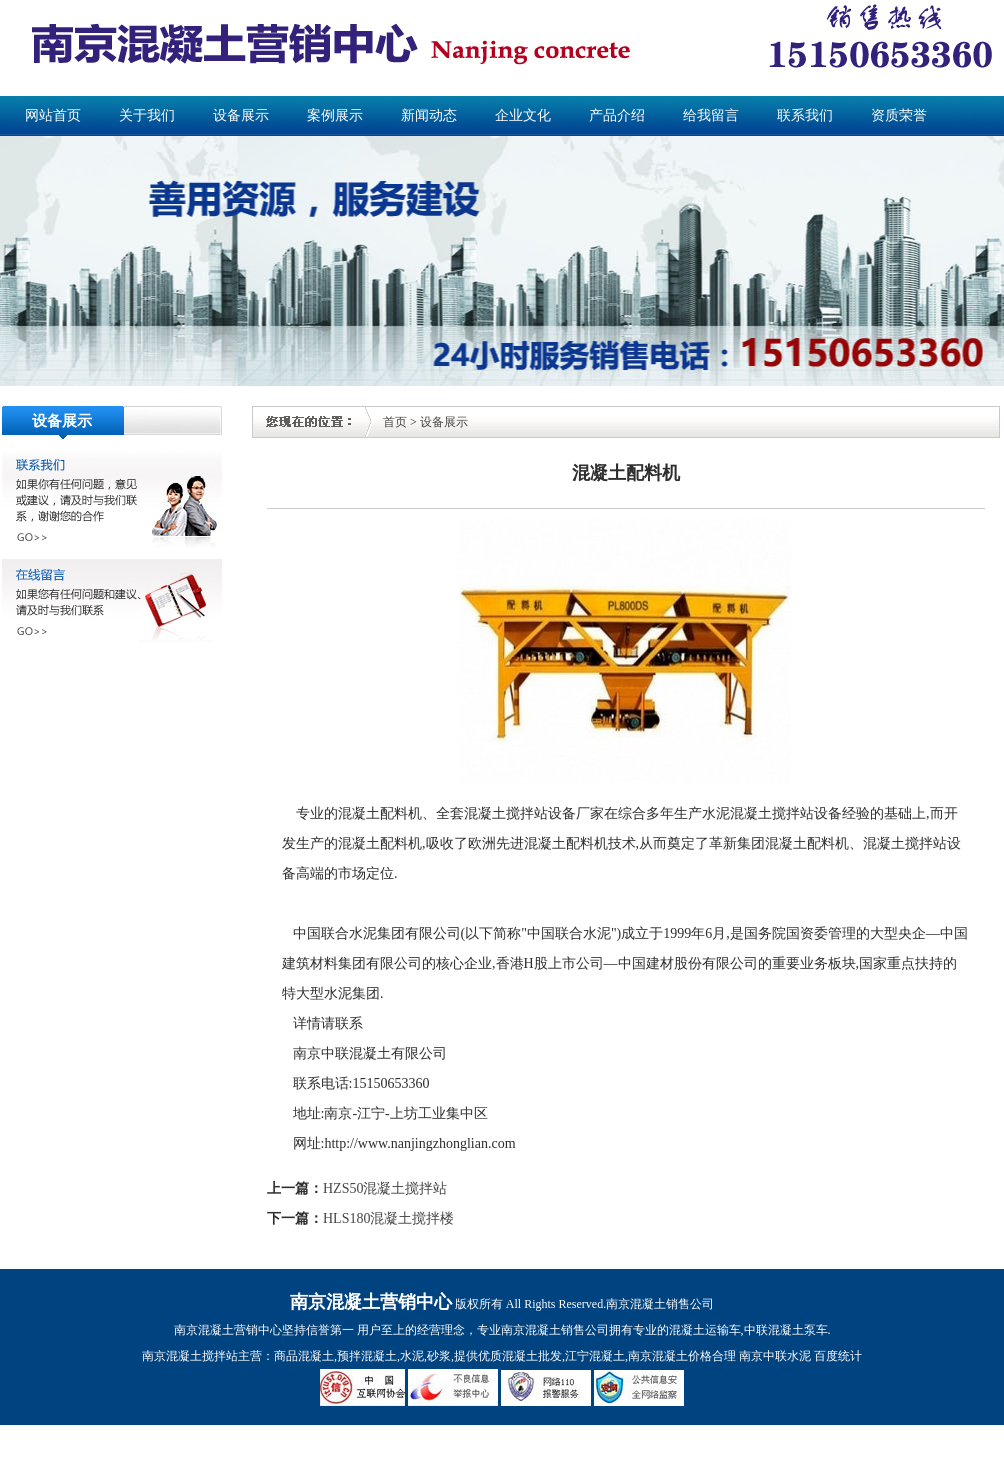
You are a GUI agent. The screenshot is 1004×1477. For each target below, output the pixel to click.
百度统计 (838, 1356)
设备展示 (241, 115)
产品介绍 (617, 115)
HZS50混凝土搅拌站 (385, 1188)
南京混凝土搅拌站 (190, 1356)
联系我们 (805, 115)
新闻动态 (429, 115)
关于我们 (147, 115)
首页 (395, 422)
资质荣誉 (899, 115)
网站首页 (53, 115)
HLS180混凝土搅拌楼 (388, 1218)
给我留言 (711, 115)
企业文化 (523, 115)
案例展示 (335, 115)
